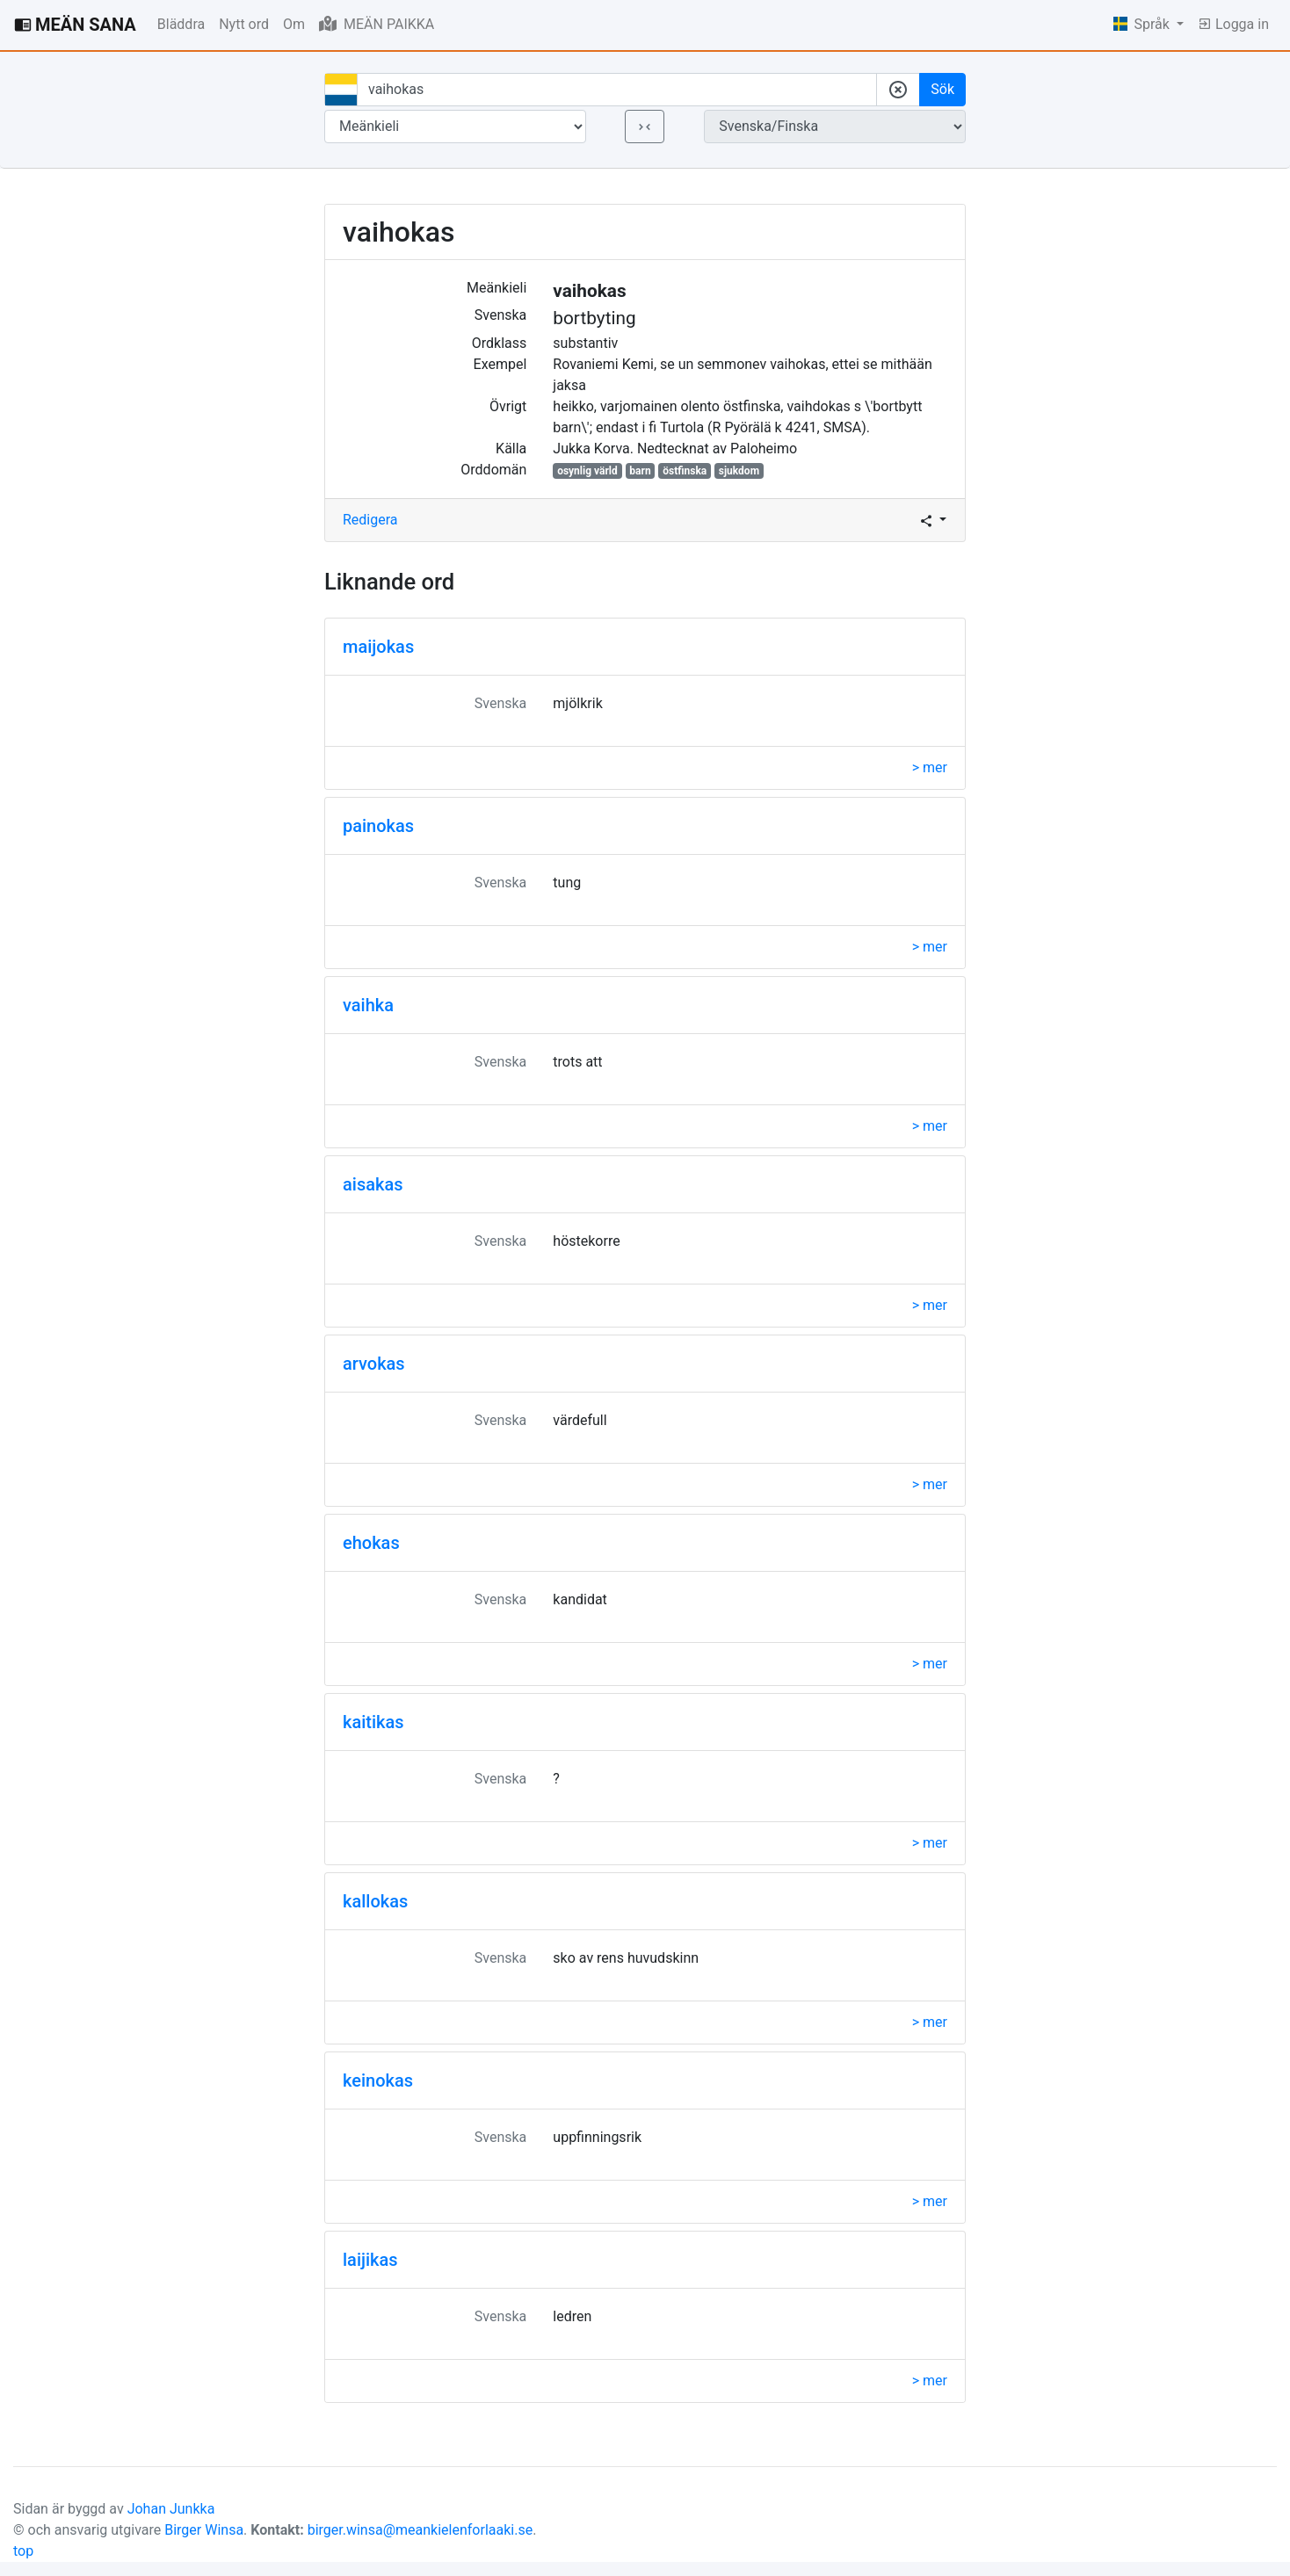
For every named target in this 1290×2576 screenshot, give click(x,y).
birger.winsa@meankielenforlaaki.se (420, 2530)
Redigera (370, 519)
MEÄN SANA (75, 24)
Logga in (1233, 24)
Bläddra (181, 24)
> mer (929, 767)
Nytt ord (244, 24)
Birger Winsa (203, 2530)
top (23, 2551)
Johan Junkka (171, 2508)
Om (294, 24)
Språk (1143, 24)
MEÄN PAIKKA (376, 24)
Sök (942, 89)
